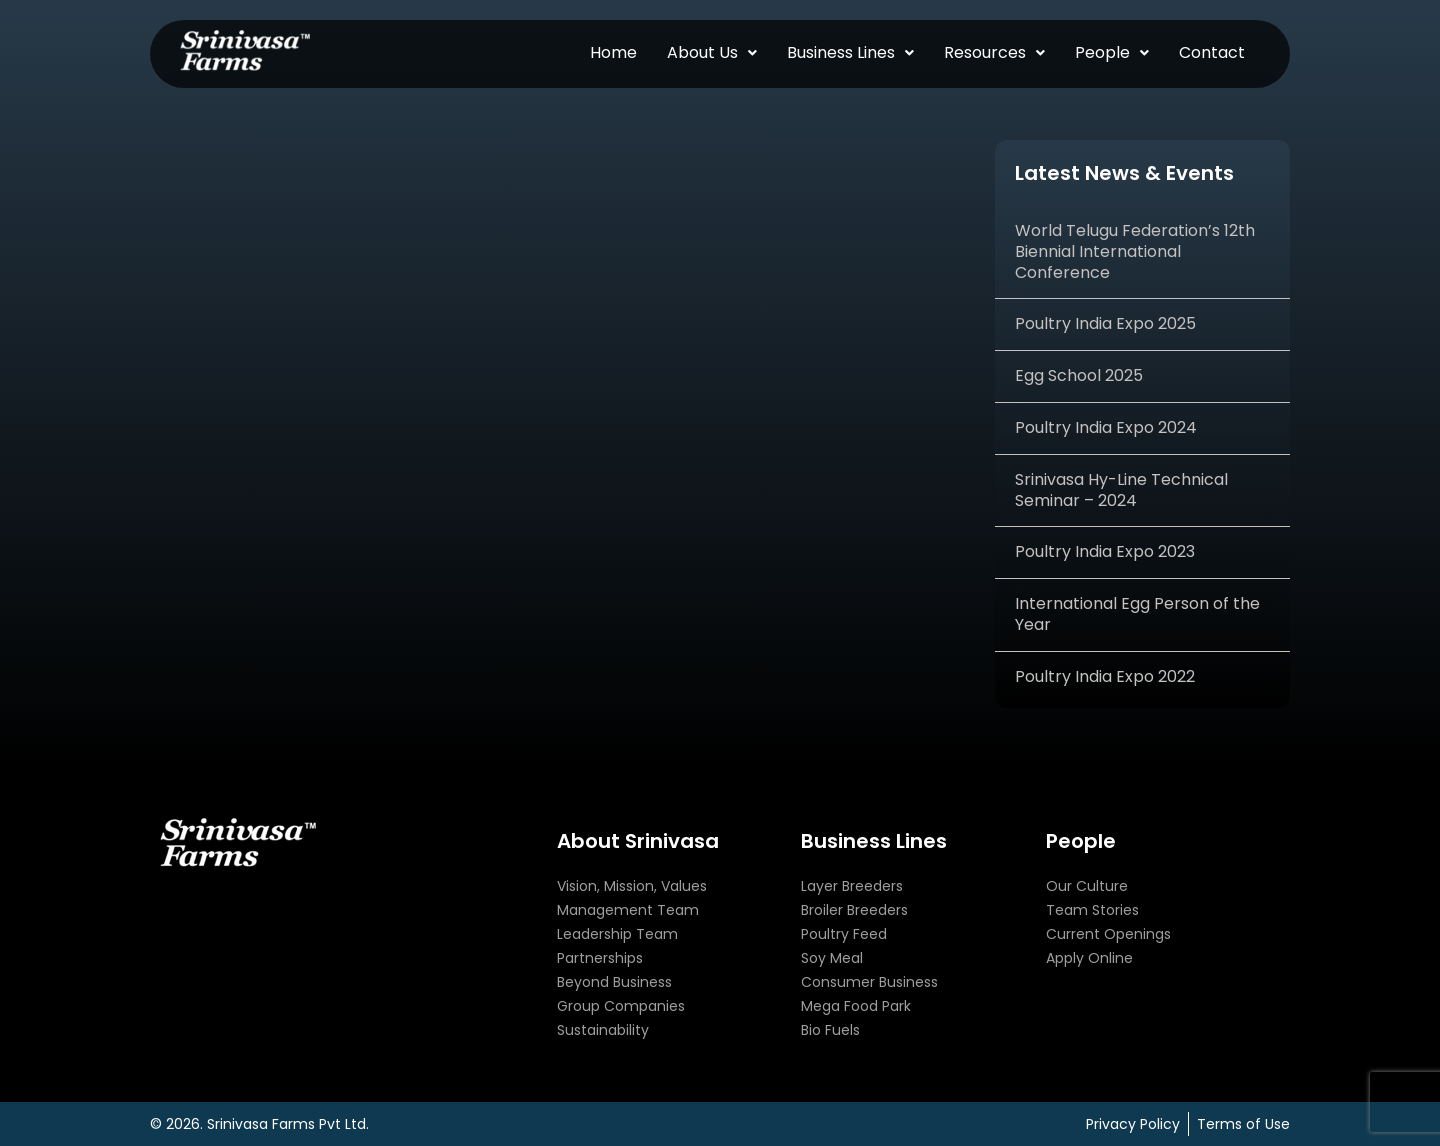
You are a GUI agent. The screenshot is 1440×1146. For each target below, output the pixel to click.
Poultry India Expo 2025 (1105, 323)
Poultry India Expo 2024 (1106, 427)
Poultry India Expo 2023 (1105, 551)
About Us (712, 52)
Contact (1212, 52)
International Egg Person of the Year (1137, 614)
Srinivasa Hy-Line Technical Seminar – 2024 (1121, 490)
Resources (994, 52)
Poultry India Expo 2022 (1105, 676)
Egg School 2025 (1079, 375)
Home (613, 52)
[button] (712, 53)
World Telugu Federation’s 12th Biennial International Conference (1135, 251)
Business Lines (850, 52)
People (1112, 52)
